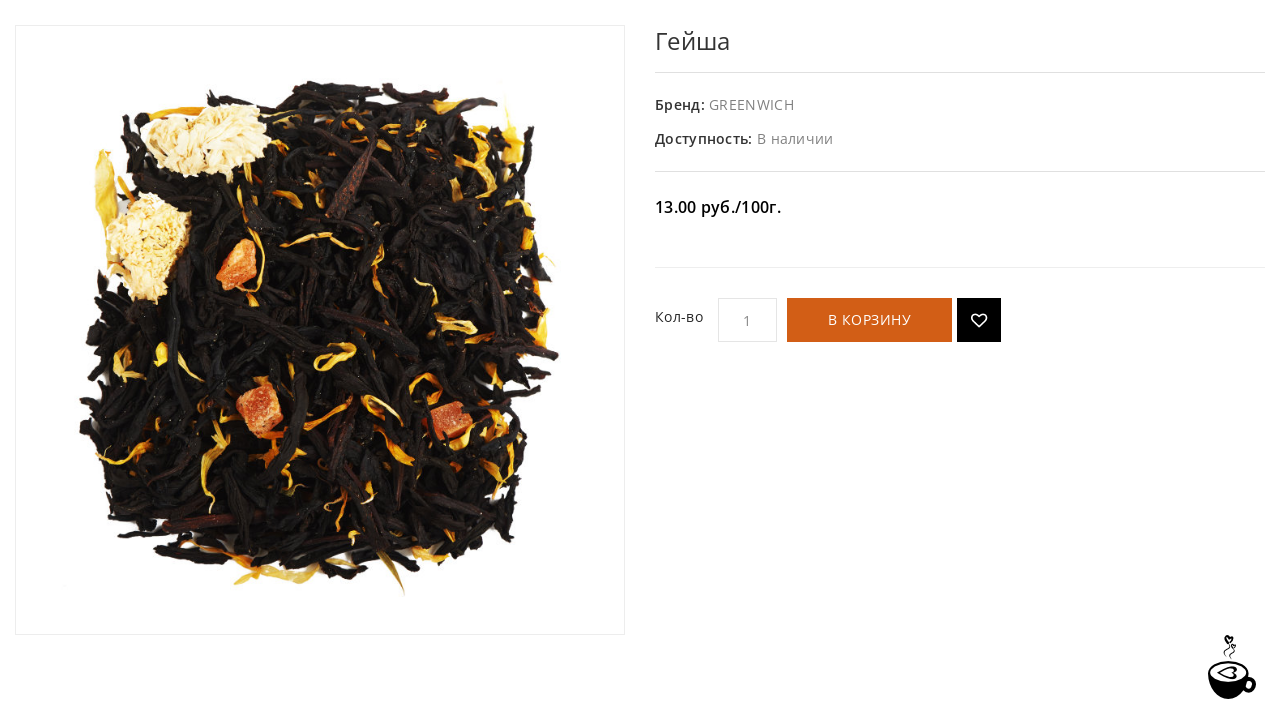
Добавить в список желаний (979, 320)
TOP (1230, 667)
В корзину (870, 319)
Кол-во (679, 316)
